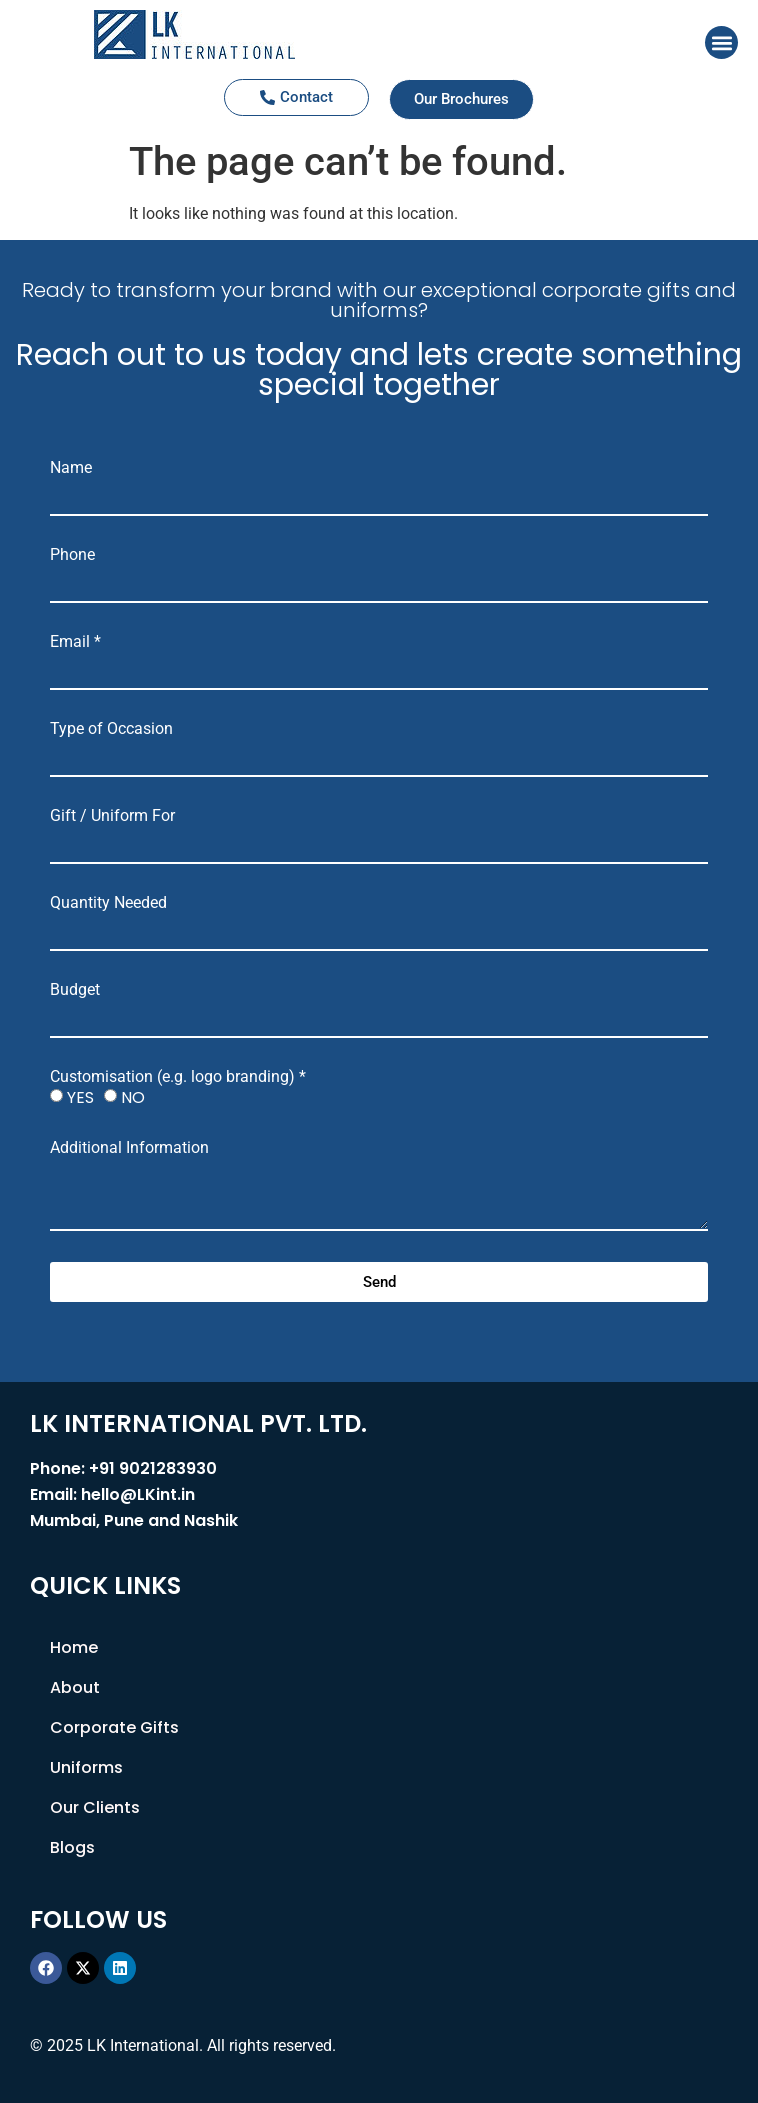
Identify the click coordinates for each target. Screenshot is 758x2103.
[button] (721, 42)
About (75, 1687)
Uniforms (86, 1767)
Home (74, 1647)
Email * (75, 642)
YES (80, 1097)
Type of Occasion (111, 729)
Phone (72, 555)
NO (133, 1097)
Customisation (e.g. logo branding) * (178, 1077)
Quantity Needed (108, 903)
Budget (75, 990)
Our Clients (95, 1807)
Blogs (72, 1847)
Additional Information (129, 1148)
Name (71, 468)
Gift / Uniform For (112, 816)
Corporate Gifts (114, 1727)
